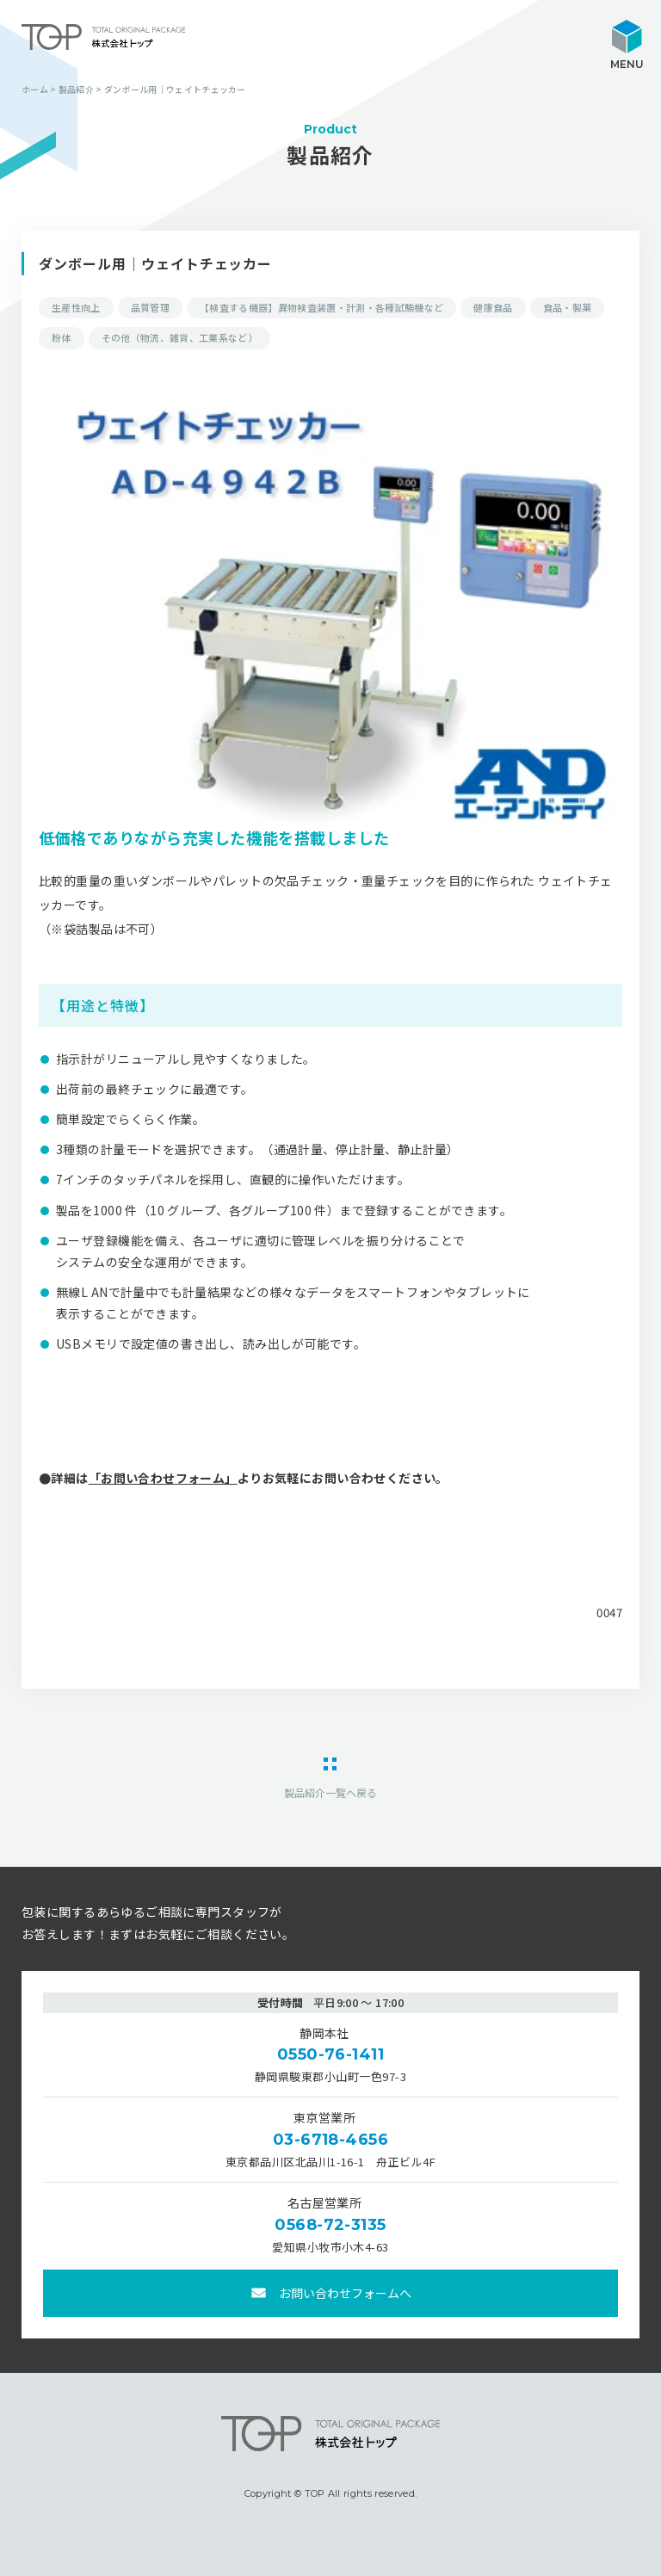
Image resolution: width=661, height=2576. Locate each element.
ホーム (35, 89)
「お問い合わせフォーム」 (163, 1477)
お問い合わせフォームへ (345, 2292)
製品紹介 (76, 89)
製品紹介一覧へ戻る (330, 1791)
